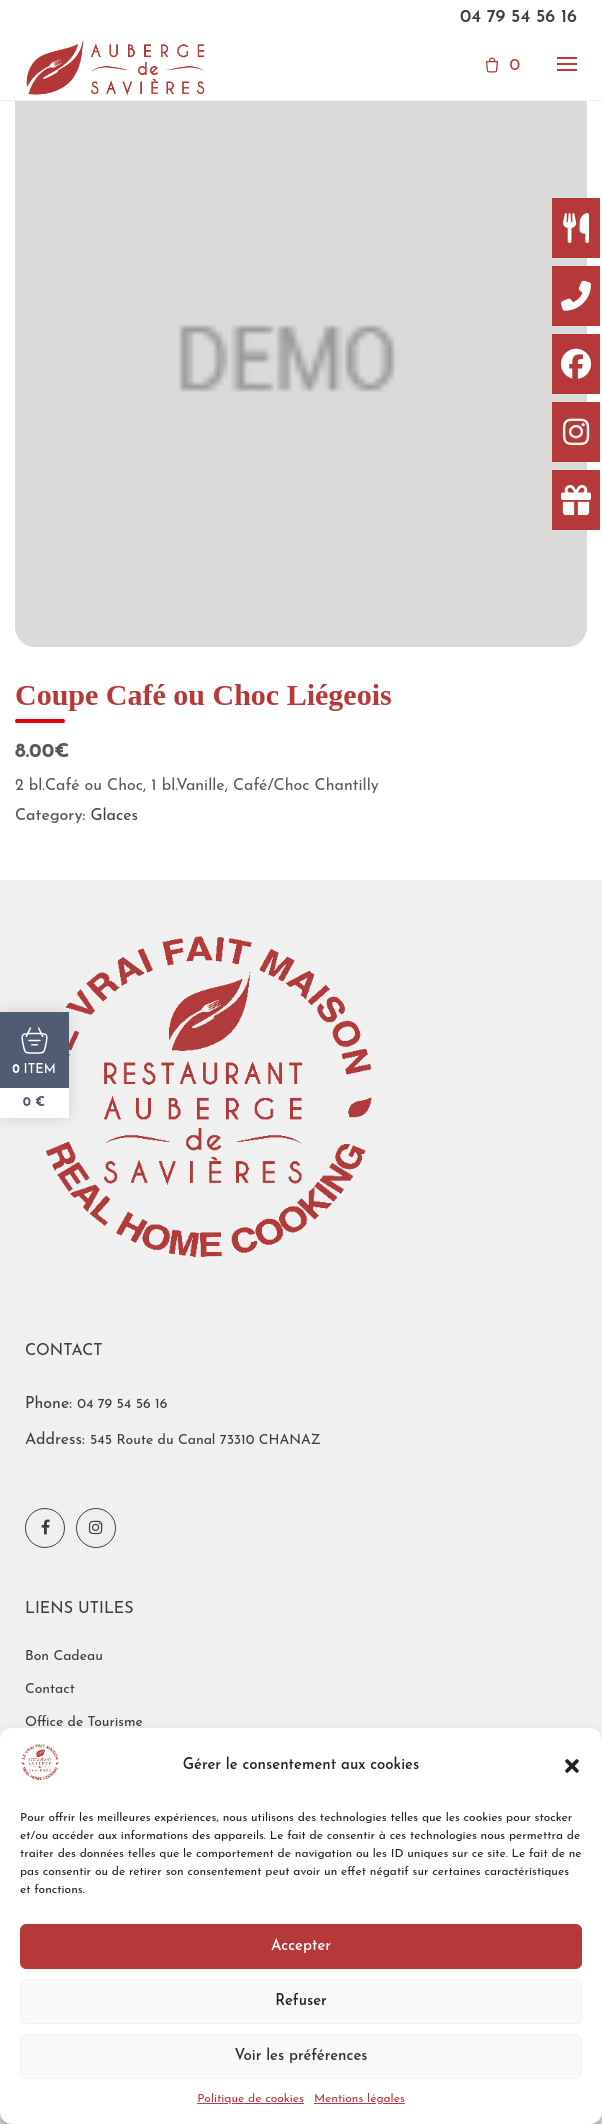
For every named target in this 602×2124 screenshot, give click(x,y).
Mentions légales (359, 2099)
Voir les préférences (300, 2056)
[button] (572, 1766)
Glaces (114, 816)
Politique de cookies (250, 2099)
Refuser (301, 2001)
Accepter (301, 1946)
